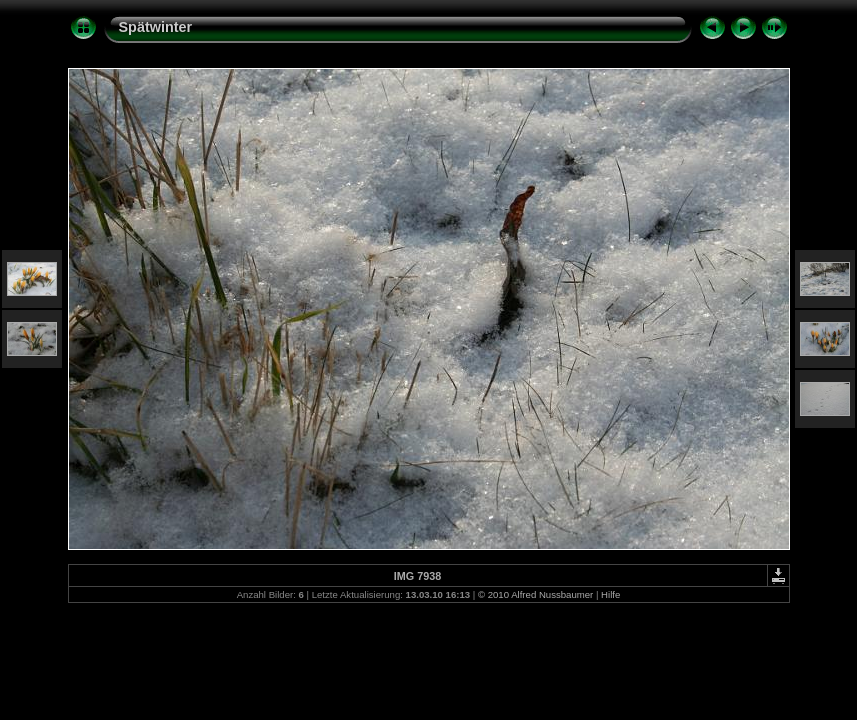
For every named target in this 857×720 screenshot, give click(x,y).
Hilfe (610, 594)
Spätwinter (156, 27)
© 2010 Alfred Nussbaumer (535, 594)
